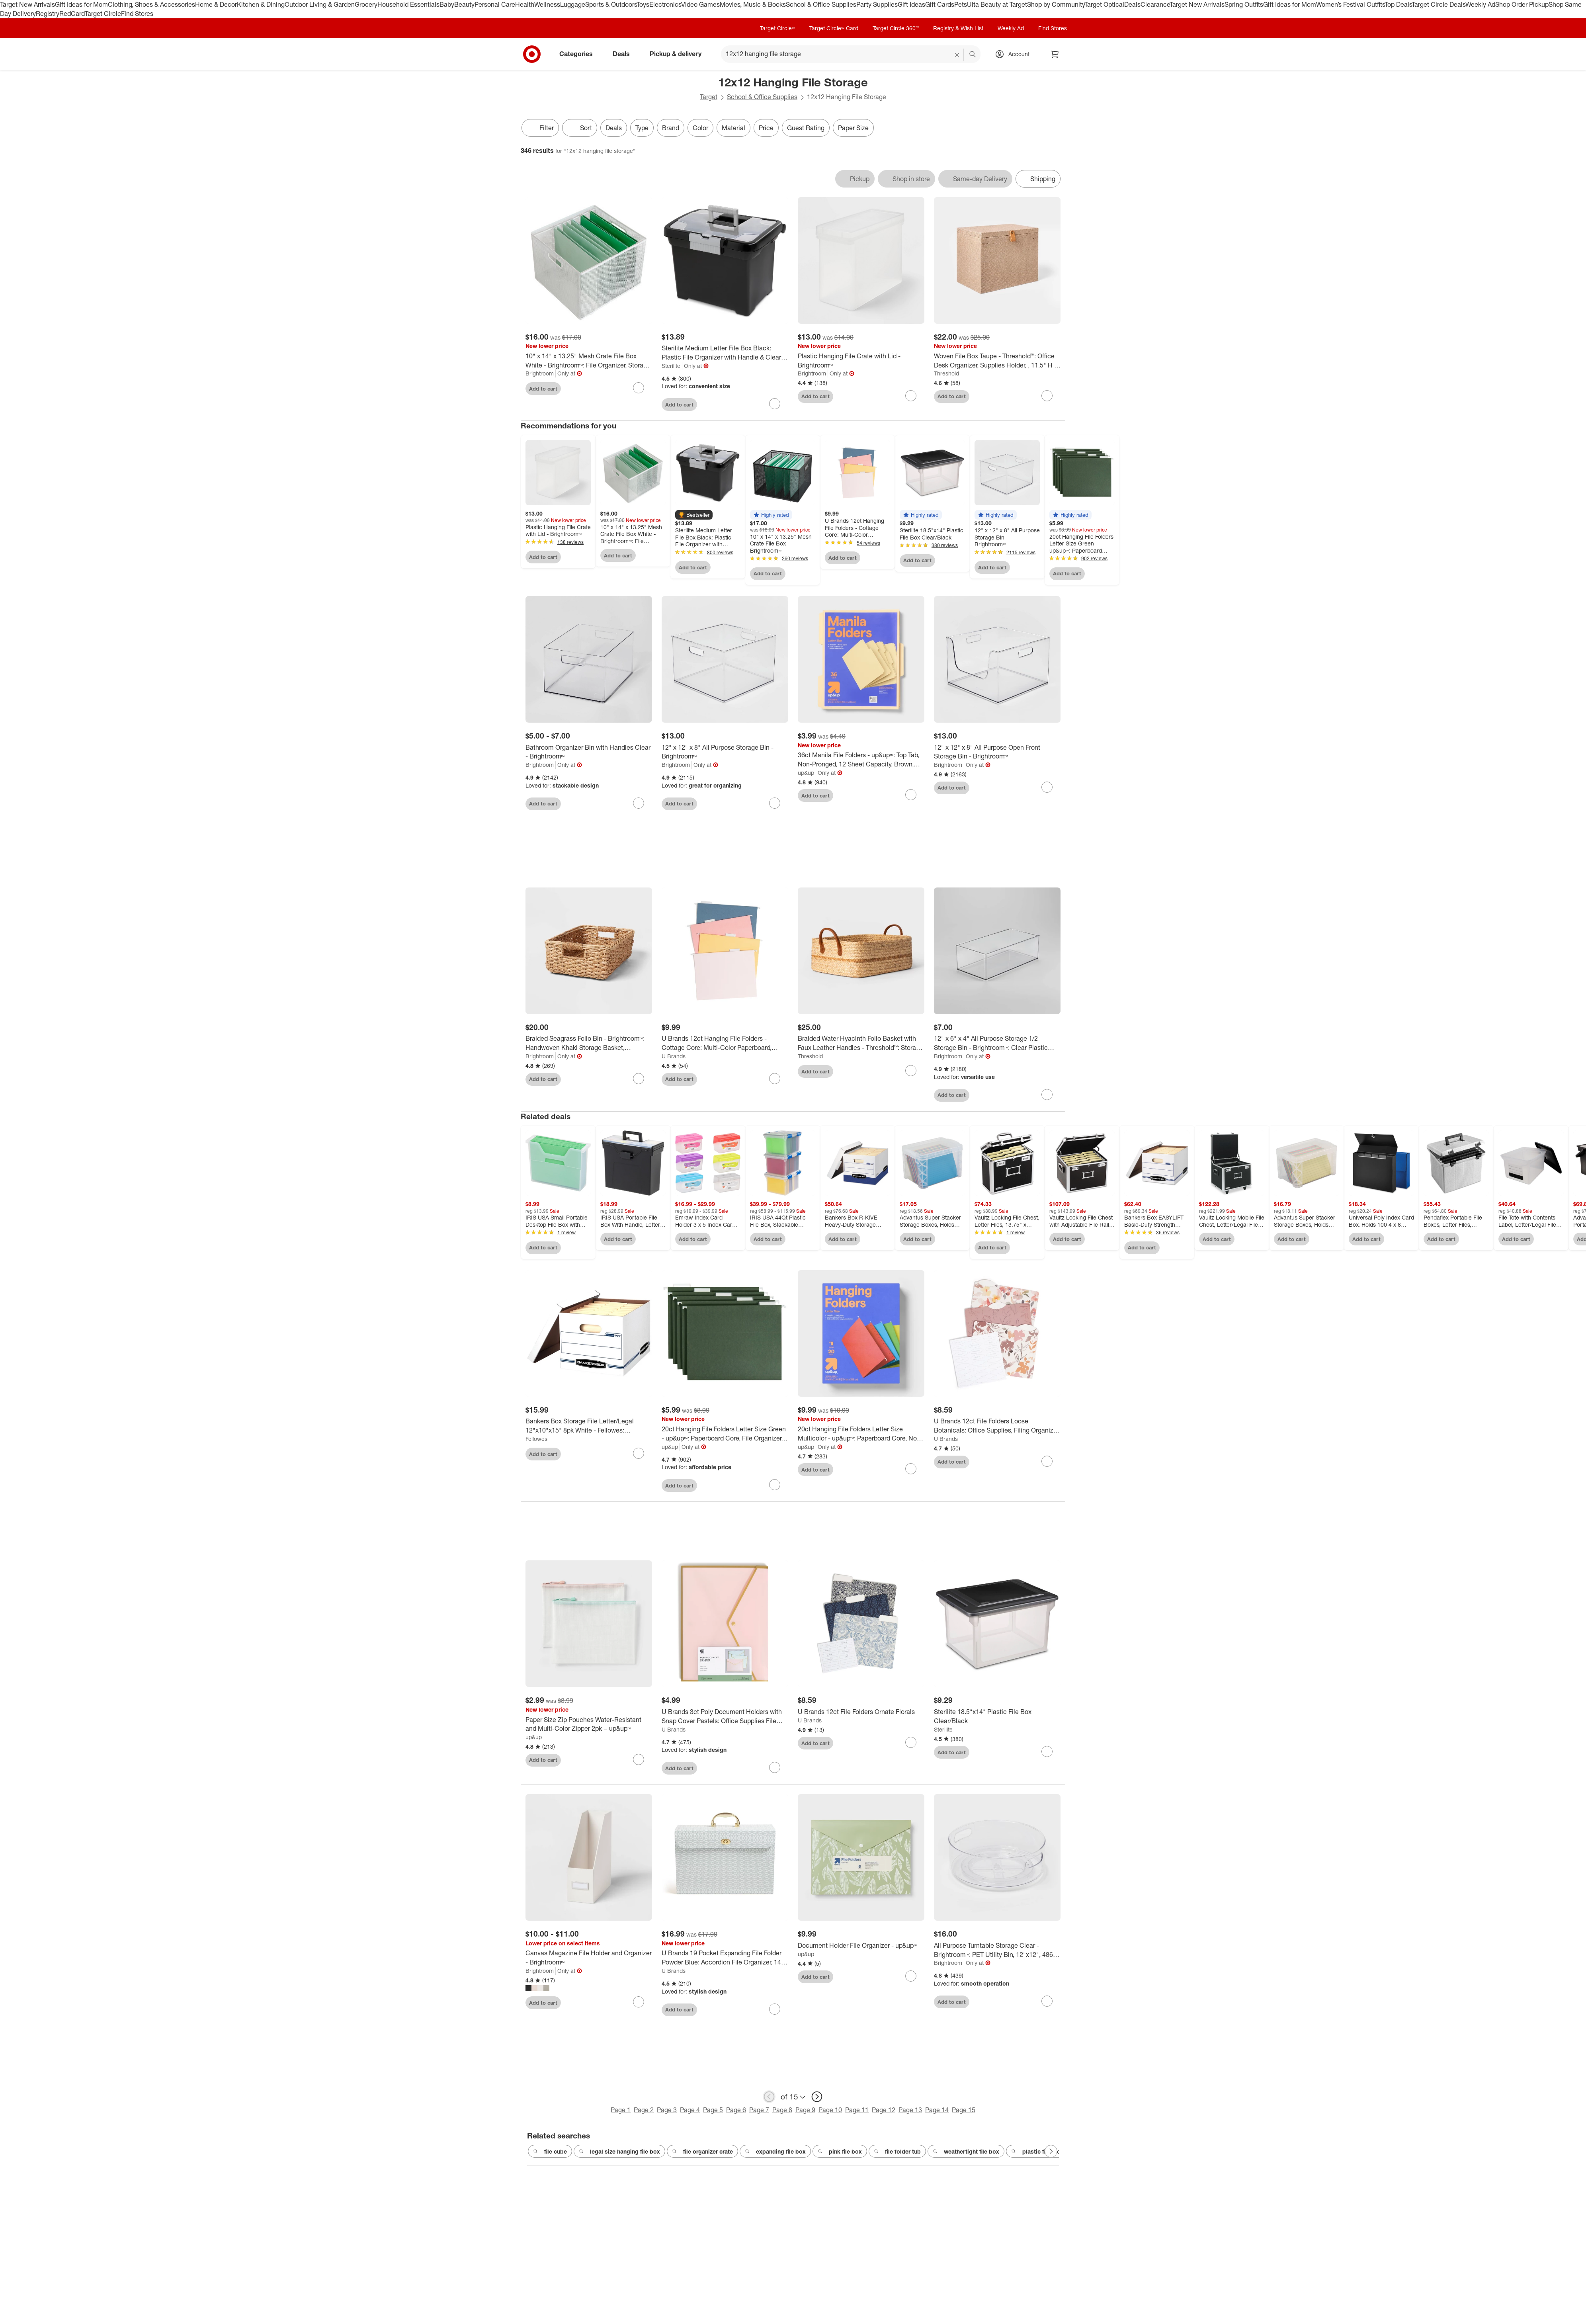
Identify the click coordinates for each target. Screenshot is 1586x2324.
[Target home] (531, 54)
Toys (643, 4)
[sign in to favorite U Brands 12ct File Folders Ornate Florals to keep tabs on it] (910, 1742)
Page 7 (759, 2110)
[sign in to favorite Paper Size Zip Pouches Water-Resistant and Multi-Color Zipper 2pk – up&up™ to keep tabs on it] (638, 1759)
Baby (446, 4)
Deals (1132, 4)
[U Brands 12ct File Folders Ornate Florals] (861, 1711)
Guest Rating (805, 128)
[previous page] (769, 2096)
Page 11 (857, 2110)
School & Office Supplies (821, 4)
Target (708, 97)
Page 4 (690, 2110)
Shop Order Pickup (1522, 4)
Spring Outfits (1244, 4)
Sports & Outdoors (611, 4)
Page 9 (805, 2110)
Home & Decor (216, 4)
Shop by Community (1055, 4)
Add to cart (543, 388)
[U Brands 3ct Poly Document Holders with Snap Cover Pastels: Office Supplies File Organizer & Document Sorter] (725, 1716)
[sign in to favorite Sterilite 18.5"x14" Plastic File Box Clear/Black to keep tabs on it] (1047, 1751)
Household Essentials (408, 4)
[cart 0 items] (1055, 54)
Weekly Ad (1480, 4)
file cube (550, 2152)
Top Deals (1398, 4)
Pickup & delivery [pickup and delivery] (679, 54)
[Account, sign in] (1015, 54)
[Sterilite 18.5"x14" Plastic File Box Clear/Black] (997, 1716)
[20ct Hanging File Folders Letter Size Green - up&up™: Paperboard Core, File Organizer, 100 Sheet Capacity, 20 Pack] (725, 1434)
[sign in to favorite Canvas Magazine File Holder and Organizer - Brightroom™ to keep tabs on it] (638, 2001)
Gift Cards (939, 4)
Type (641, 128)
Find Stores (137, 14)
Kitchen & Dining (261, 4)
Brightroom (539, 373)
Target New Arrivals (27, 4)
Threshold (946, 373)
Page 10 (830, 2110)
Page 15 (963, 2110)
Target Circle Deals (1438, 4)
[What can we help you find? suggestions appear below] (851, 54)
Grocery (366, 4)
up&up (806, 772)
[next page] (817, 2096)
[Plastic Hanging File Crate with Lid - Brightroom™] (861, 361)
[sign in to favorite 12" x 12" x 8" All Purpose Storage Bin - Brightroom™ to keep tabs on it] (774, 803)
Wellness (547, 4)
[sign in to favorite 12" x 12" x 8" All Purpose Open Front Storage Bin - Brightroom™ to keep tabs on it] (1047, 787)
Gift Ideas (911, 4)
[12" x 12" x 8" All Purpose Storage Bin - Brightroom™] (725, 752)
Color (700, 128)
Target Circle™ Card (833, 28)
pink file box (840, 2152)
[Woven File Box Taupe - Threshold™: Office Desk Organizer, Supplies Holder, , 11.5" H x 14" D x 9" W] (997, 361)
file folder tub (897, 2152)
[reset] (957, 55)
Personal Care (495, 4)
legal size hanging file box (619, 2152)
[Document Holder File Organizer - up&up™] (861, 1945)
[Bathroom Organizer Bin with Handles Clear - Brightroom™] (588, 752)
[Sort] (579, 128)
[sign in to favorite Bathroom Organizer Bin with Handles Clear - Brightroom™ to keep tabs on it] (638, 803)
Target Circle (103, 14)
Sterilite (671, 365)
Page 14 (937, 2110)
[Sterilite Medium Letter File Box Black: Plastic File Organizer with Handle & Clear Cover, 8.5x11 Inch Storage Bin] (725, 353)
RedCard (72, 14)
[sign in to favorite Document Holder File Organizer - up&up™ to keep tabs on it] (910, 1976)
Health (524, 4)
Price (766, 128)
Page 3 (667, 2110)
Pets (960, 4)
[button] (694, 515)
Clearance (1155, 4)
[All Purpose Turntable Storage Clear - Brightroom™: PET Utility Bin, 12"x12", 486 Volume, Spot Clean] (997, 1950)
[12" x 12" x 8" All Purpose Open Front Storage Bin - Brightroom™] (997, 752)
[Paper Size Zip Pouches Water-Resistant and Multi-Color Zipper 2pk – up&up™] (588, 1724)
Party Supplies (877, 4)
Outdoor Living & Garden (320, 4)
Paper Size (853, 128)
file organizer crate (702, 2152)
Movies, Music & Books (753, 4)
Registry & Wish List (958, 28)
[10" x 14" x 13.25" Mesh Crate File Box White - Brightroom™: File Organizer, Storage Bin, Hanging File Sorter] (588, 361)
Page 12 (883, 2110)
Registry (47, 14)
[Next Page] (1051, 2151)
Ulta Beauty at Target (997, 4)
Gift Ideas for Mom (81, 4)
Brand (670, 128)
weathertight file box (966, 2152)
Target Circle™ (777, 28)
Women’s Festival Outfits (1350, 4)
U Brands (674, 1056)
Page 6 (736, 2110)
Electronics (665, 4)
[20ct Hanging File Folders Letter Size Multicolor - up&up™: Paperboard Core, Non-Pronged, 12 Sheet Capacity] (861, 1434)
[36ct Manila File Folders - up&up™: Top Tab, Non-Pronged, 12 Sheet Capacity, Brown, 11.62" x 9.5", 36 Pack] (861, 760)
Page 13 (910, 2110)
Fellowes (536, 1438)
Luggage (572, 4)
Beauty (464, 4)
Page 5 (713, 2110)
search (973, 55)
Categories (579, 54)
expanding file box (775, 2152)
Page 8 (782, 2110)
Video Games (700, 4)
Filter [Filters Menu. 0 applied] (540, 128)
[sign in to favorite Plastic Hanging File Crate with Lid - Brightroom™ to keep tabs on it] (910, 395)
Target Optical (1104, 4)
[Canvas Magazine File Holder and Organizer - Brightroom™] (588, 1958)
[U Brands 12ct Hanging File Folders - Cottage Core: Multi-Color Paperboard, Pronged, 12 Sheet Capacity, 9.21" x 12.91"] (725, 1043)
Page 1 (621, 2110)
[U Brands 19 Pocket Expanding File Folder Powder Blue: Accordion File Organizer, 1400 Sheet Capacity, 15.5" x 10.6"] (725, 1958)
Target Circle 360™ (896, 28)
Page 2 (644, 2110)
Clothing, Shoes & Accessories (151, 4)
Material (733, 128)
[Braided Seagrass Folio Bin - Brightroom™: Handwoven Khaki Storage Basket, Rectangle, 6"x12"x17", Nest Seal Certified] (588, 1043)
